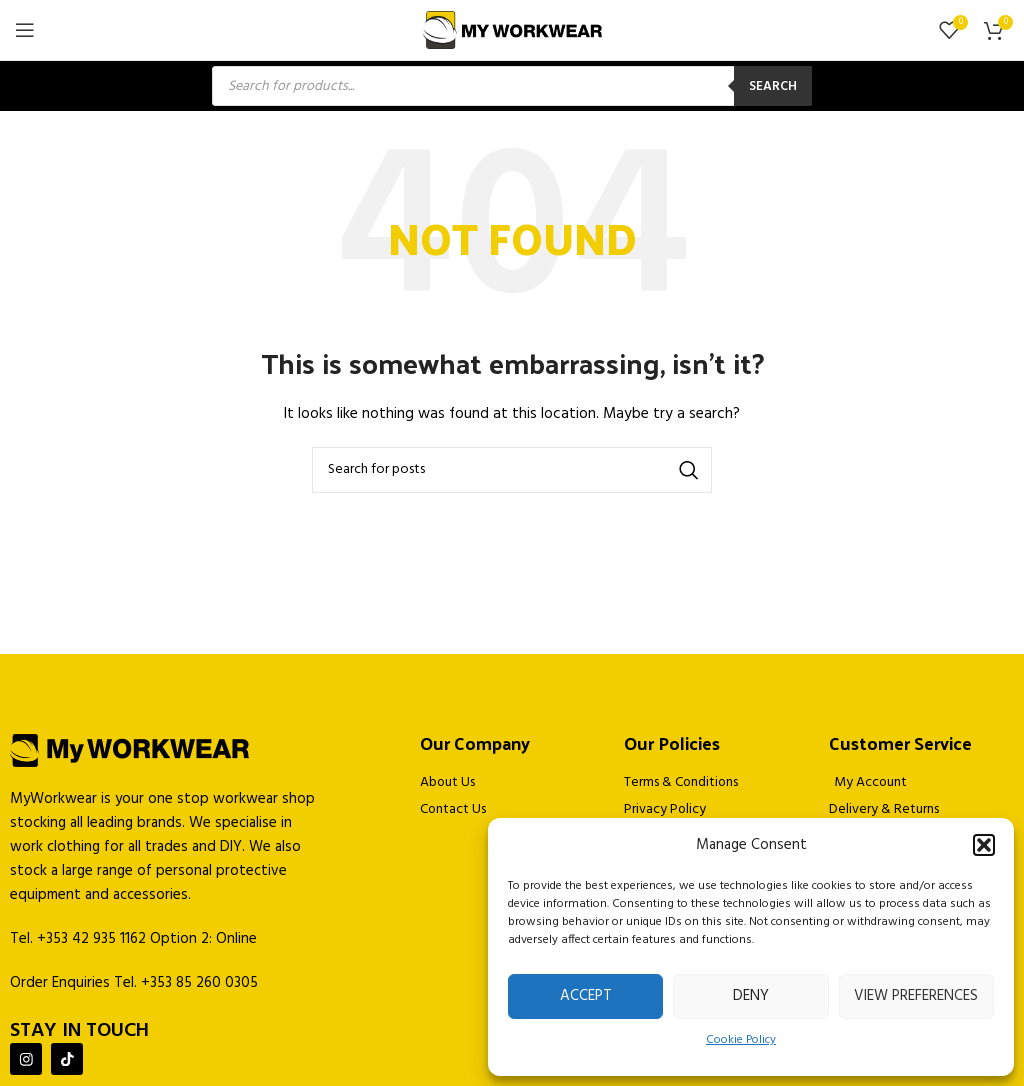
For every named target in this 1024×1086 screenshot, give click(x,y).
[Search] (512, 470)
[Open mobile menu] (25, 30)
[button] (984, 845)
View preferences (916, 996)
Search (773, 86)
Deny (751, 996)
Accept (586, 996)
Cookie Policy (741, 1040)
